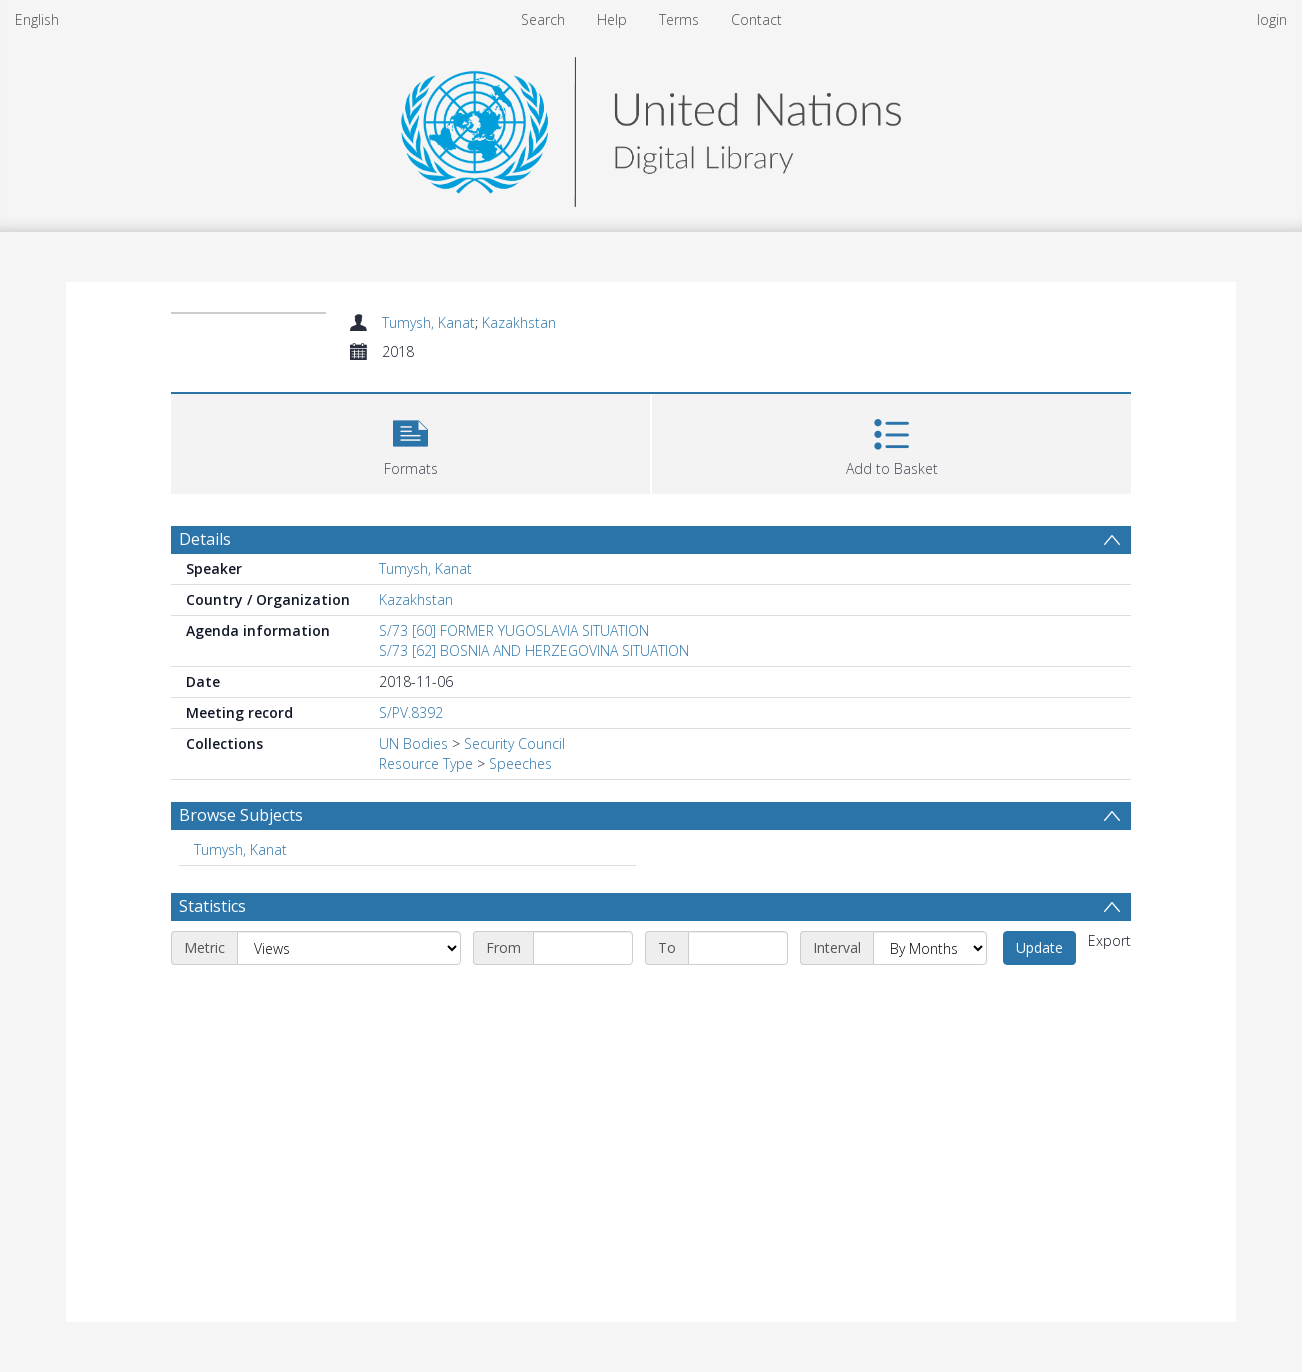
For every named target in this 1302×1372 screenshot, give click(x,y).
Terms (679, 19)
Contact (756, 19)
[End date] (738, 948)
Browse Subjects (241, 815)
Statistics (212, 906)
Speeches (520, 763)
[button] (410, 441)
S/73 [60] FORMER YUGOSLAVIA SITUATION (514, 630)
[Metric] (349, 948)
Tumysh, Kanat (428, 322)
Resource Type (426, 763)
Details (205, 539)
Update (1039, 947)
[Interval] (930, 948)
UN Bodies (413, 743)
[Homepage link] (651, 126)
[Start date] (583, 948)
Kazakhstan (519, 322)
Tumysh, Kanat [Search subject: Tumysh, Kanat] (240, 849)
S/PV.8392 (411, 712)
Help (612, 19)
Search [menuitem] (543, 19)
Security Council (514, 743)
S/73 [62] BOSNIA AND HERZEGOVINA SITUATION (534, 650)
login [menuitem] (1272, 19)
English (37, 19)
